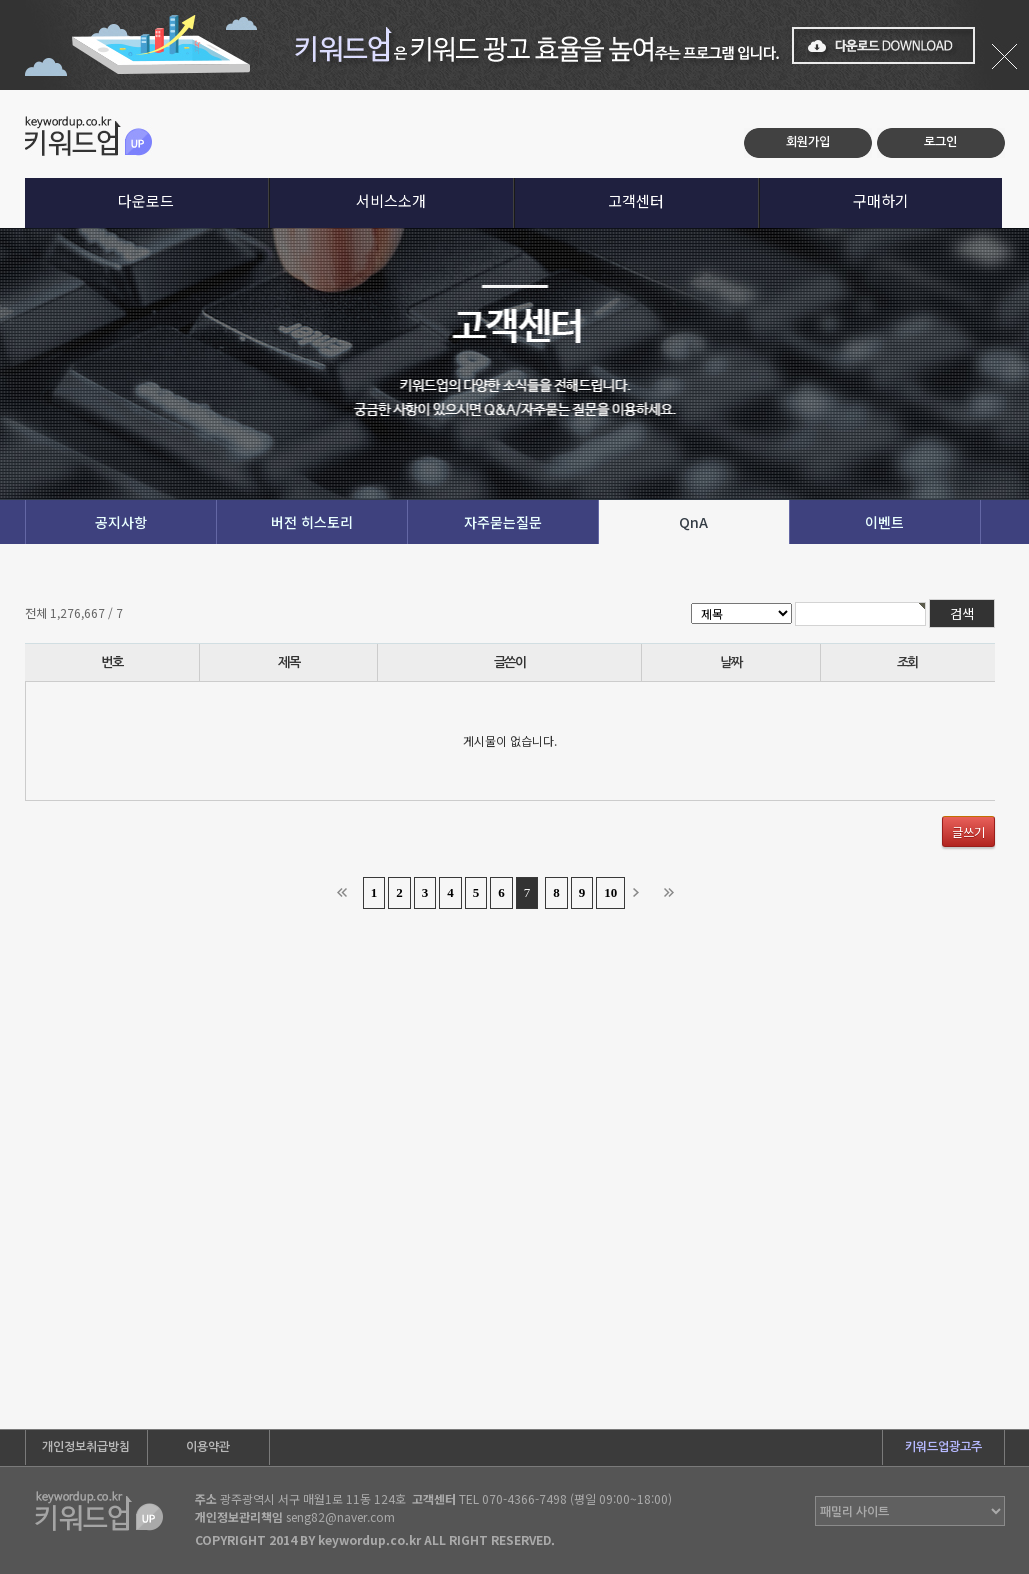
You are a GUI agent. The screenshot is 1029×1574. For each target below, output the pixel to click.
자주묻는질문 (503, 522)
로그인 (940, 142)
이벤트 (884, 522)
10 (610, 892)
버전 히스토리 (312, 522)
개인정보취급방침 (86, 1447)
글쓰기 (968, 831)
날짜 (730, 662)
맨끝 (673, 893)
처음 (346, 893)
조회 (907, 662)
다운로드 (146, 200)
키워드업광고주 (943, 1447)
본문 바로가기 (0, 90)
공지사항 (121, 522)
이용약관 (208, 1447)
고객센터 (636, 200)
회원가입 (808, 142)
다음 (642, 893)
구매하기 (881, 200)
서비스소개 (391, 200)
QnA (693, 522)
